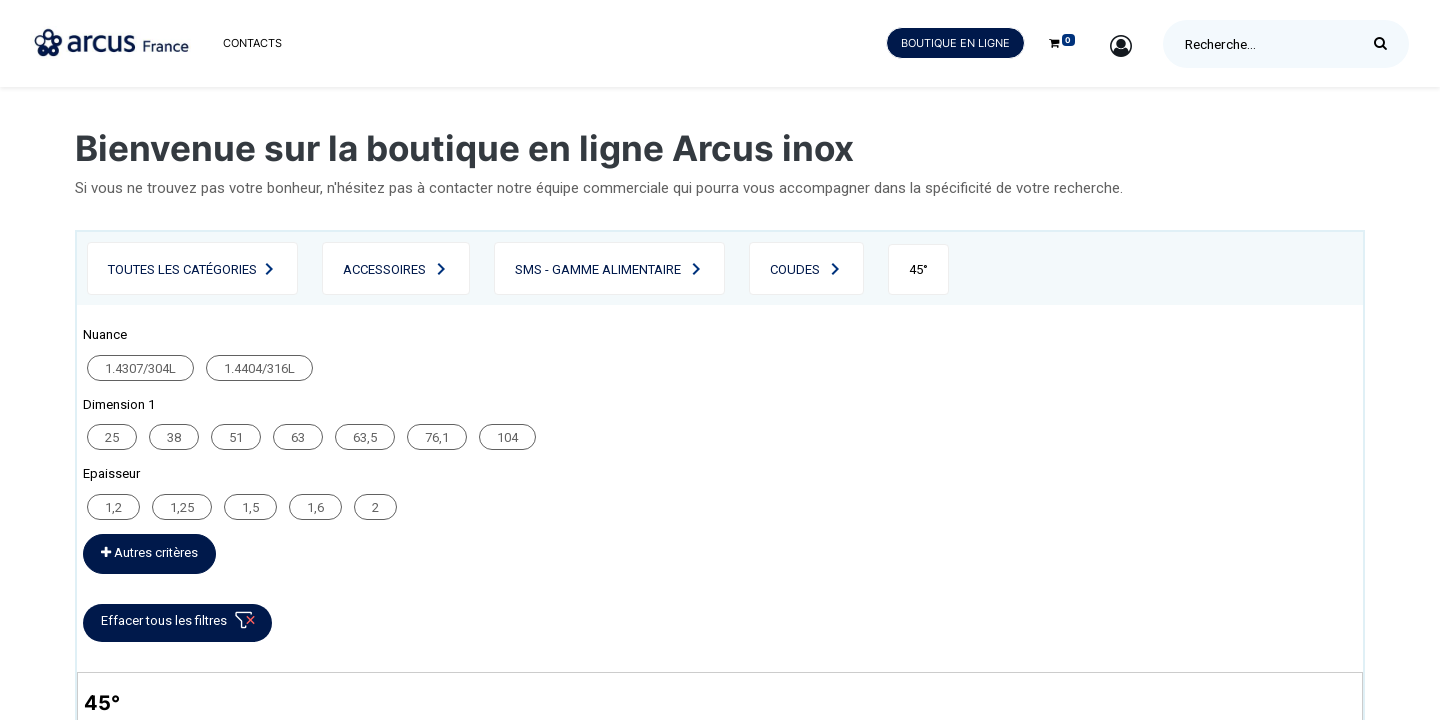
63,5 (365, 437)
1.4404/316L (259, 368)
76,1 (437, 437)
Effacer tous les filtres (181, 624)
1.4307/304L (140, 368)
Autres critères (149, 552)
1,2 (113, 507)
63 (298, 437)
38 (174, 437)
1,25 (182, 507)
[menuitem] (252, 43)
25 (112, 437)
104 (507, 437)
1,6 (315, 507)
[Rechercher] (1385, 44)
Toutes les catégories (182, 269)
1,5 (250, 507)
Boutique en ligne (955, 43)
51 (236, 437)
